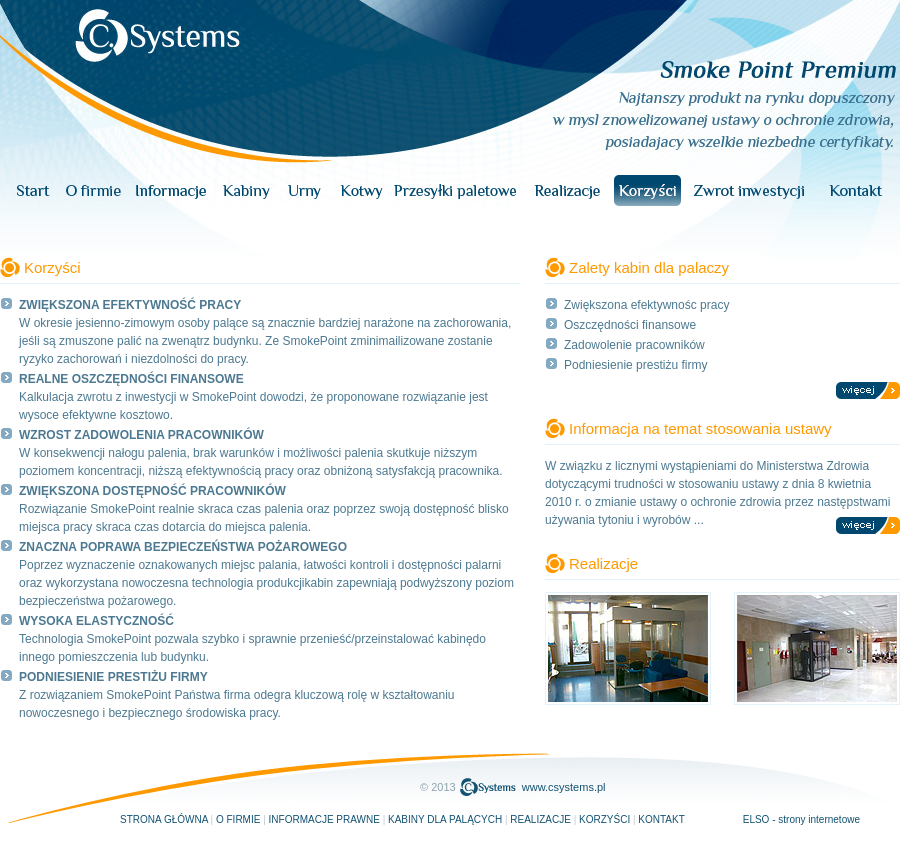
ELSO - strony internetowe (801, 819)
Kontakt (661, 819)
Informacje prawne (324, 819)
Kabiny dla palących (445, 819)
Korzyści (604, 819)
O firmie (238, 819)
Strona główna (164, 819)
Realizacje (540, 819)
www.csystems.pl (564, 787)
